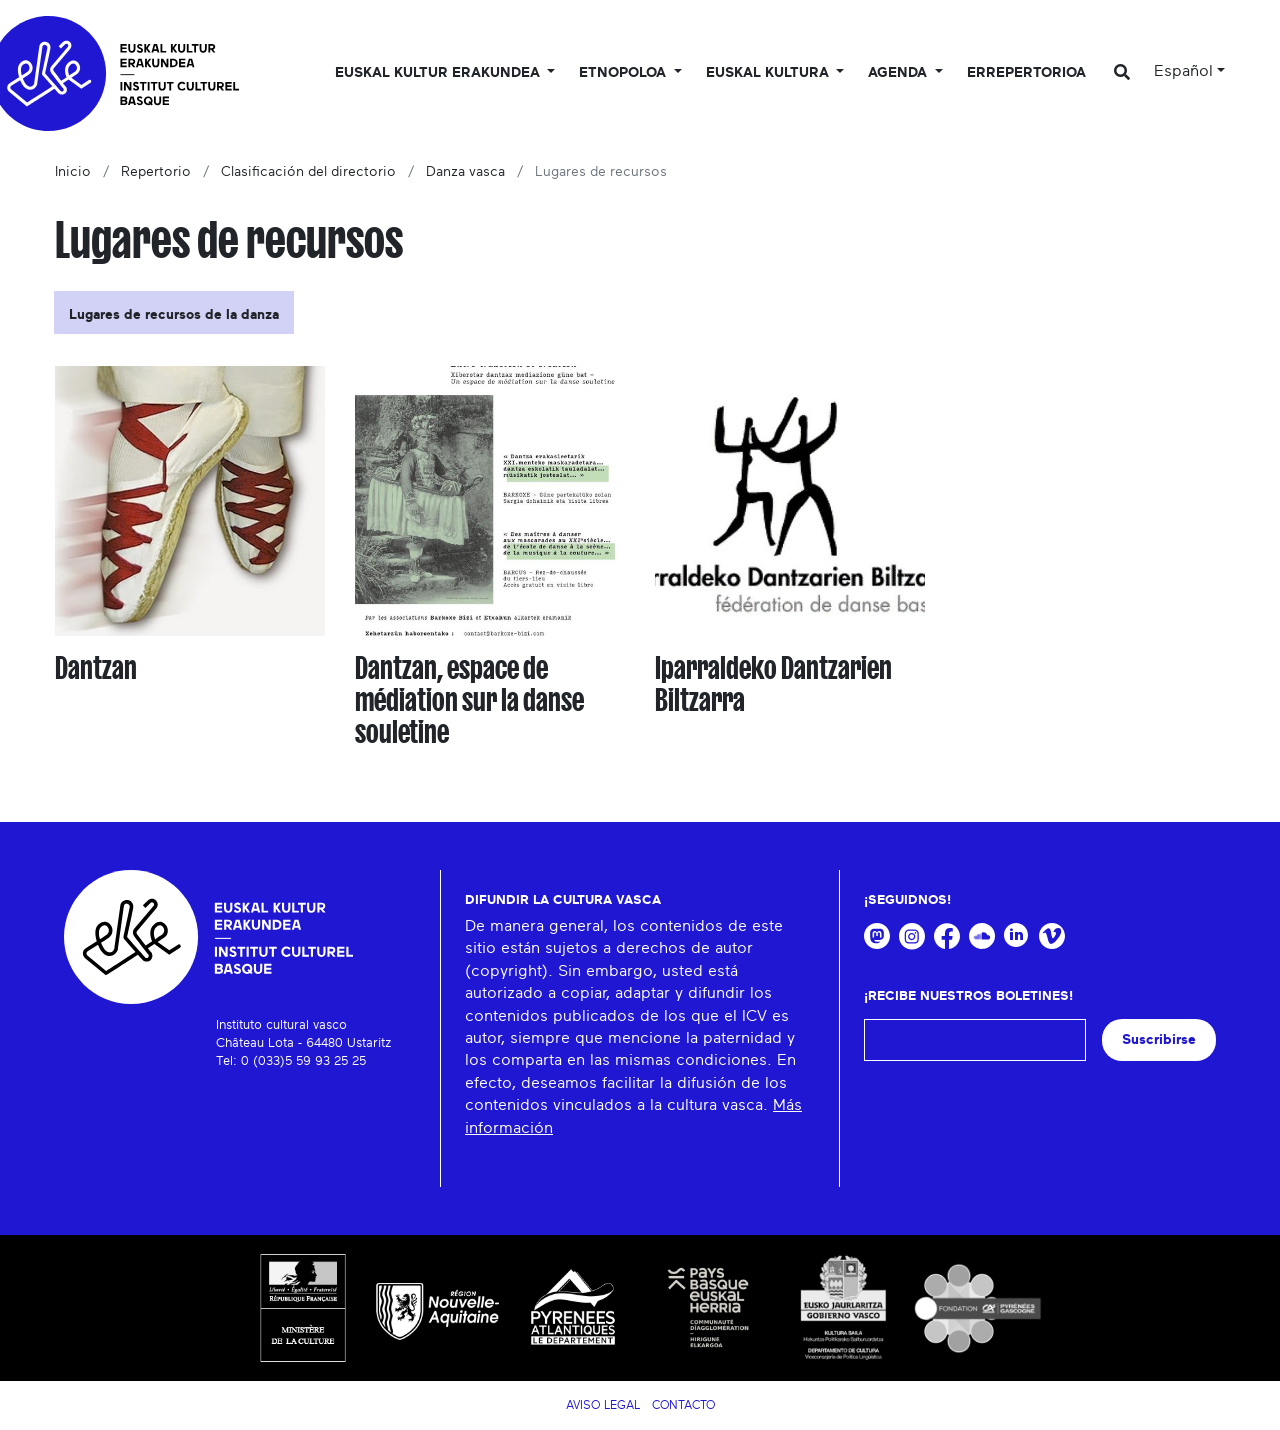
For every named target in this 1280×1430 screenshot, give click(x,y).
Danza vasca (465, 172)
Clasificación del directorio (308, 172)
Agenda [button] (899, 73)
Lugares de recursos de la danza (174, 315)
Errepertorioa (1026, 73)
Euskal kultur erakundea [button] (439, 73)
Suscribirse (1159, 1039)
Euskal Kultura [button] (769, 73)
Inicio (73, 172)
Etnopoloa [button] (624, 73)
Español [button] (1183, 71)
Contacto (683, 1405)
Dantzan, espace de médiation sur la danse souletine (469, 700)
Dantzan (96, 668)
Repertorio (156, 172)
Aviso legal (603, 1405)
